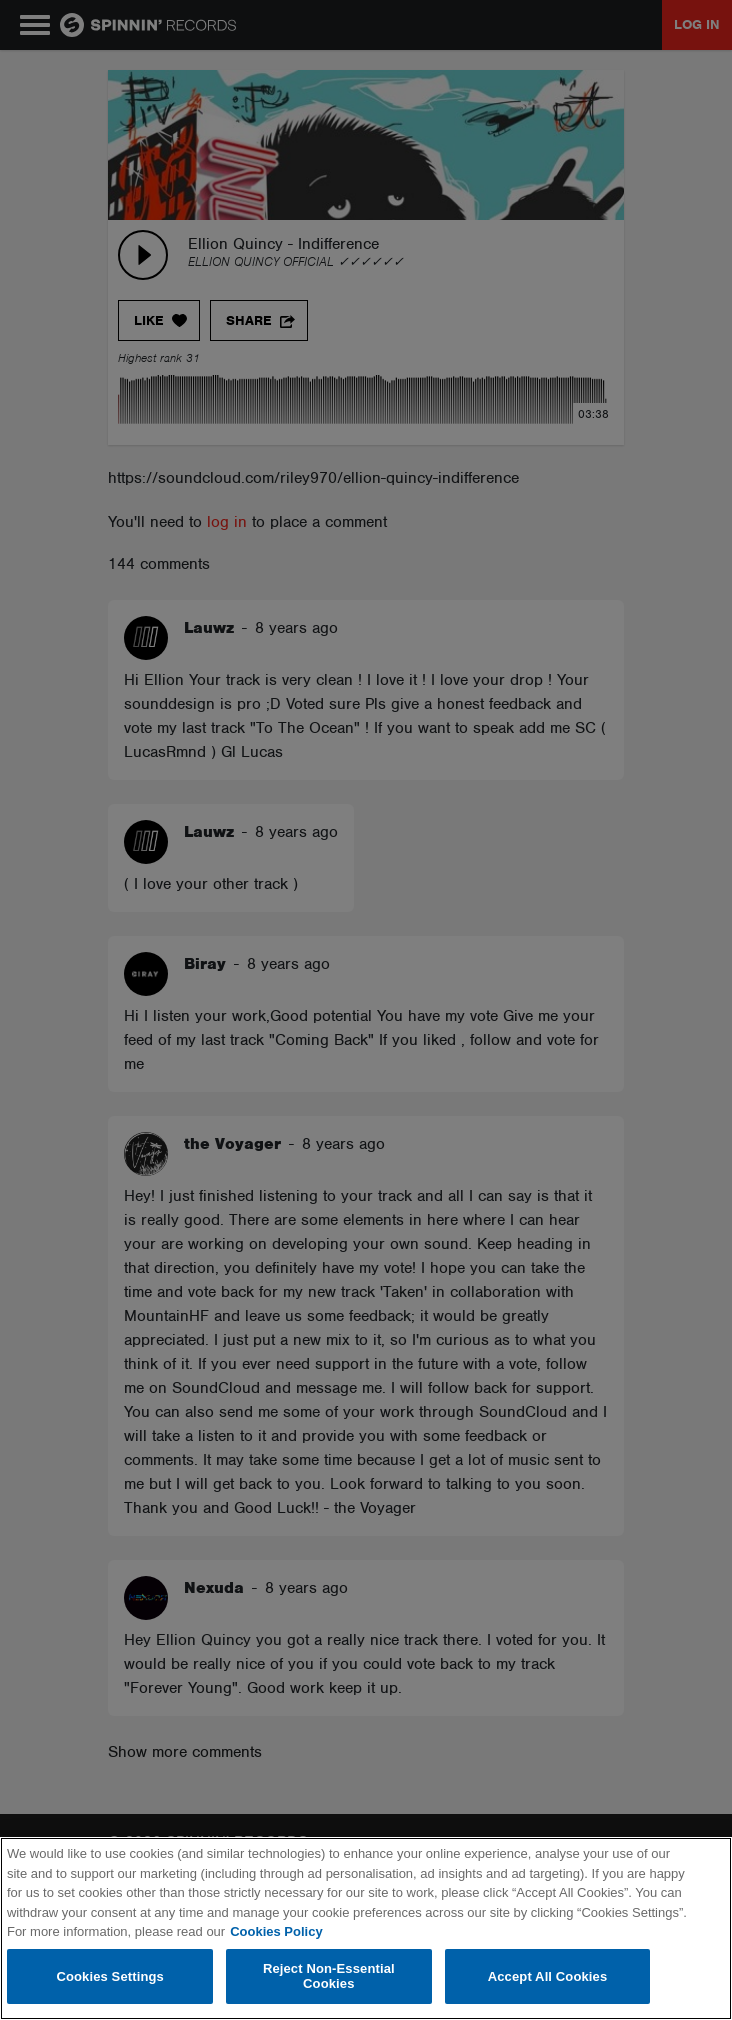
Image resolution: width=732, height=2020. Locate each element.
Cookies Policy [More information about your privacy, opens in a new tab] (276, 1931)
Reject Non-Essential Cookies (329, 1976)
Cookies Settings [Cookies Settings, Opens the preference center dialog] (110, 1976)
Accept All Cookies (548, 1976)
